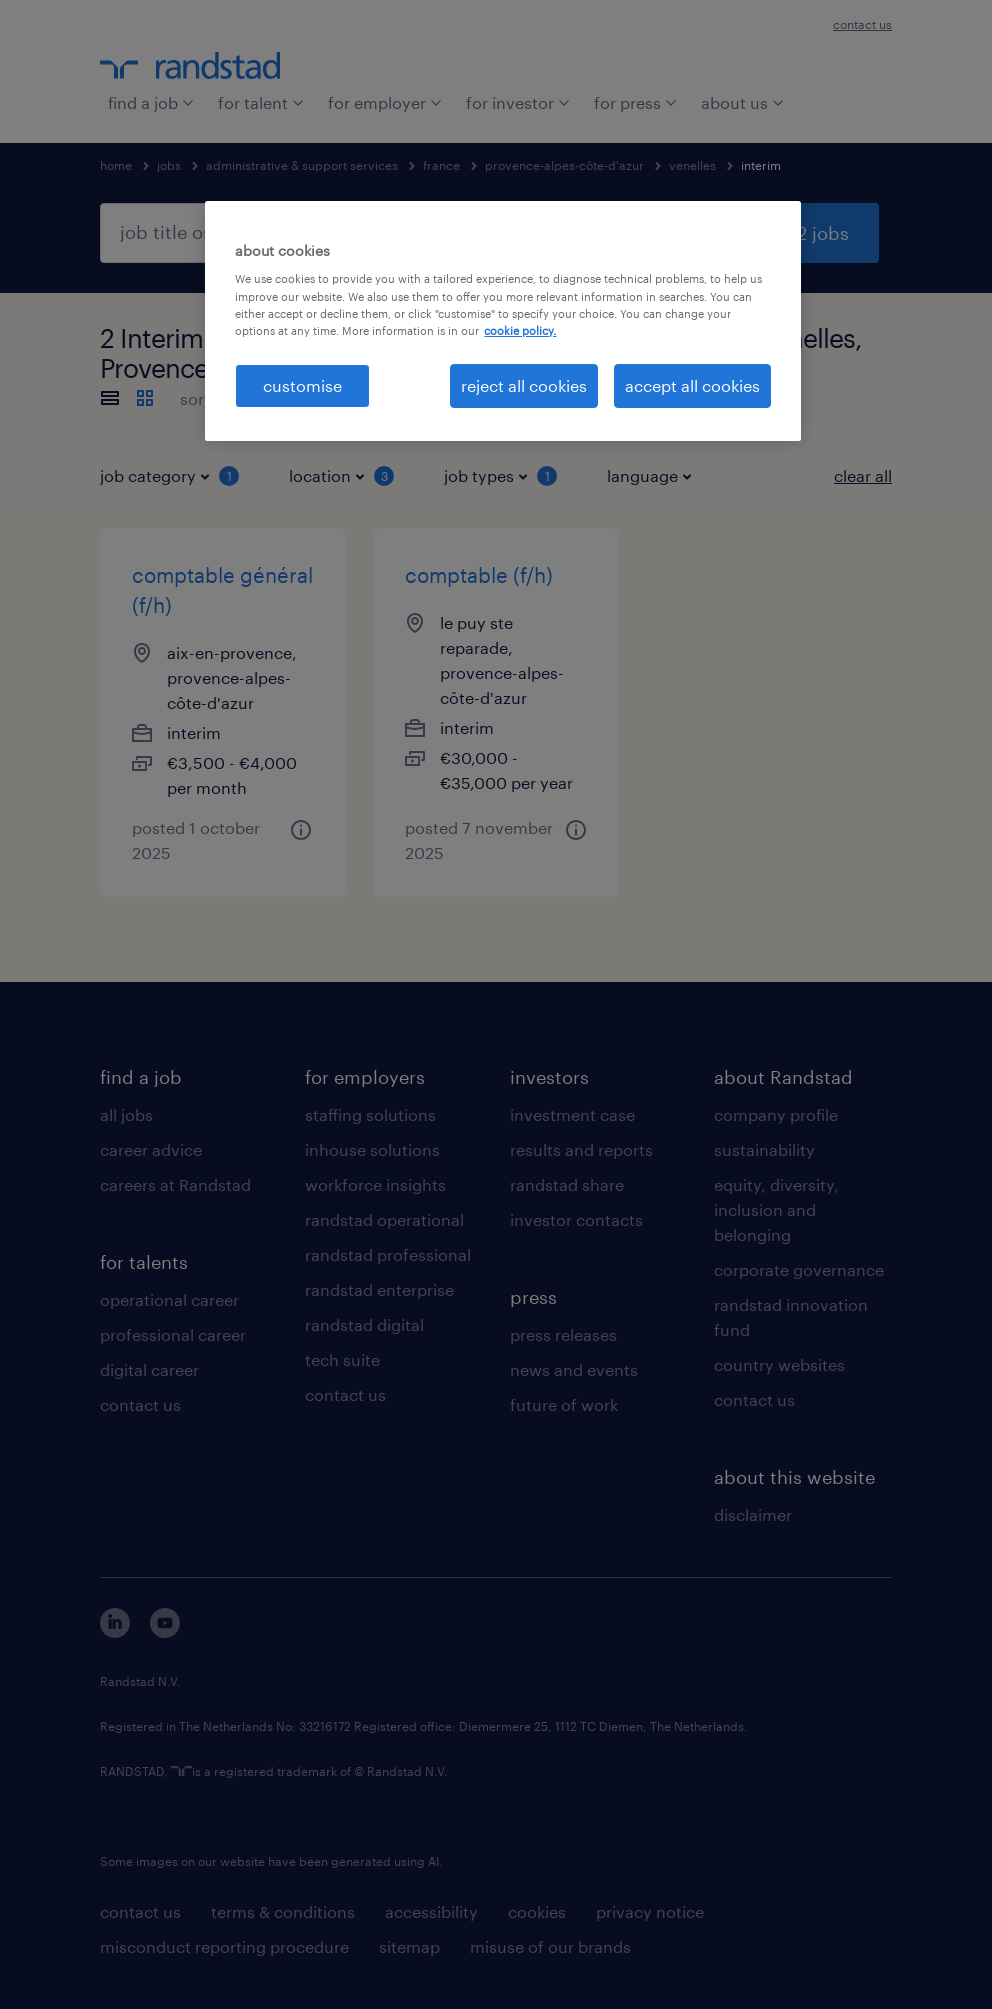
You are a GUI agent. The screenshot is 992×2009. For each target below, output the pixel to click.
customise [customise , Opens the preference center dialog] (302, 385)
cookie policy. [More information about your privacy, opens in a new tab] (520, 330)
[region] (502, 321)
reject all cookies (524, 385)
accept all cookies (692, 385)
